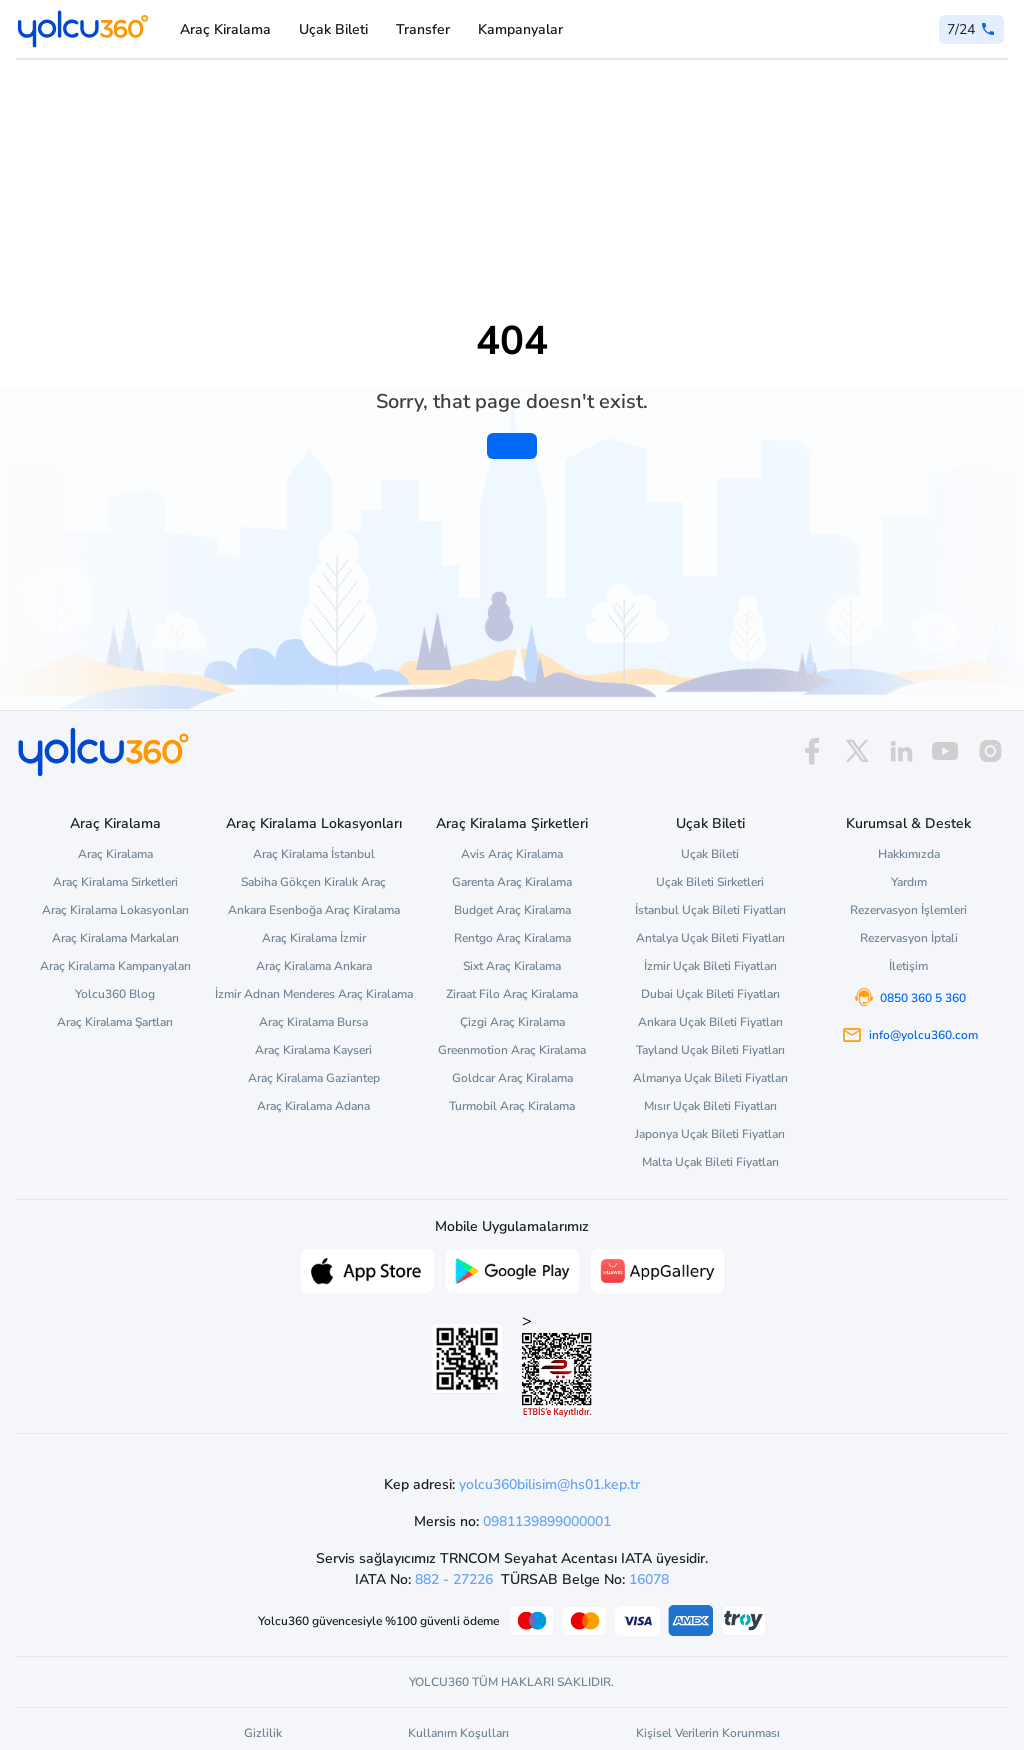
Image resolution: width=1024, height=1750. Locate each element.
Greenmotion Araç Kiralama (512, 1050)
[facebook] (812, 751)
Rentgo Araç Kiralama (512, 938)
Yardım (909, 882)
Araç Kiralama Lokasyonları (115, 910)
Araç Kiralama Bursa (313, 1022)
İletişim (908, 966)
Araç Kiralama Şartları (115, 1022)
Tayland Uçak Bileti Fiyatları (710, 1050)
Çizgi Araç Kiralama (512, 1022)
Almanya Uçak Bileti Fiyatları (710, 1078)
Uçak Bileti (333, 29)
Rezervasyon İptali (909, 938)
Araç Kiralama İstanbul (314, 854)
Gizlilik (263, 1733)
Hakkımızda (909, 854)
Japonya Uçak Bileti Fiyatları (710, 1134)
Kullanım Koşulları (458, 1733)
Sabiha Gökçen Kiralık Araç (313, 882)
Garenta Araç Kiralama (512, 882)
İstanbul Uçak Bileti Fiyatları (710, 910)
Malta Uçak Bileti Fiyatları (710, 1162)
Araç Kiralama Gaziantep (314, 1078)
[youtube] (945, 751)
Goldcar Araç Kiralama (512, 1078)
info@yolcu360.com (923, 1035)
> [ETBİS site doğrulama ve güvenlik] (557, 1363)
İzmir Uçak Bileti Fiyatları (710, 966)
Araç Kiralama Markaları (115, 938)
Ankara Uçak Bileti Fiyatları (710, 1022)
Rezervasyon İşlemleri (908, 910)
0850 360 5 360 (923, 998)
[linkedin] (901, 751)
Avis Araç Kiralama (512, 854)
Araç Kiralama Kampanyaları (115, 966)
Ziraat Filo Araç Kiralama (512, 994)
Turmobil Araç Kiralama (512, 1106)
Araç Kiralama (225, 29)
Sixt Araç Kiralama (512, 966)
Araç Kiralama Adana (313, 1106)
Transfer (423, 29)
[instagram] (990, 751)
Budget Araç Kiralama (512, 910)
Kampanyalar (520, 29)
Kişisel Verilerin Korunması (708, 1733)
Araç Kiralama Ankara (314, 966)
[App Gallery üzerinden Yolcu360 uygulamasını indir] (657, 1269)
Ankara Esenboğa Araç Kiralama (314, 910)
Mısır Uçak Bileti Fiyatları (710, 1106)
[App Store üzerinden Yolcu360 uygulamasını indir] (367, 1269)
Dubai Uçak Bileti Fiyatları (710, 994)
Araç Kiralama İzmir (314, 938)
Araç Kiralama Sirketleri (115, 882)
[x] (857, 751)
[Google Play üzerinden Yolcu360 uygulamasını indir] (512, 1269)
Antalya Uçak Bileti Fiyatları (710, 938)
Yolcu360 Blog (115, 994)
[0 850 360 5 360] (971, 29)
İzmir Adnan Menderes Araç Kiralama (314, 994)
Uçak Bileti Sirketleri (710, 882)
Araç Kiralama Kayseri (313, 1050)
